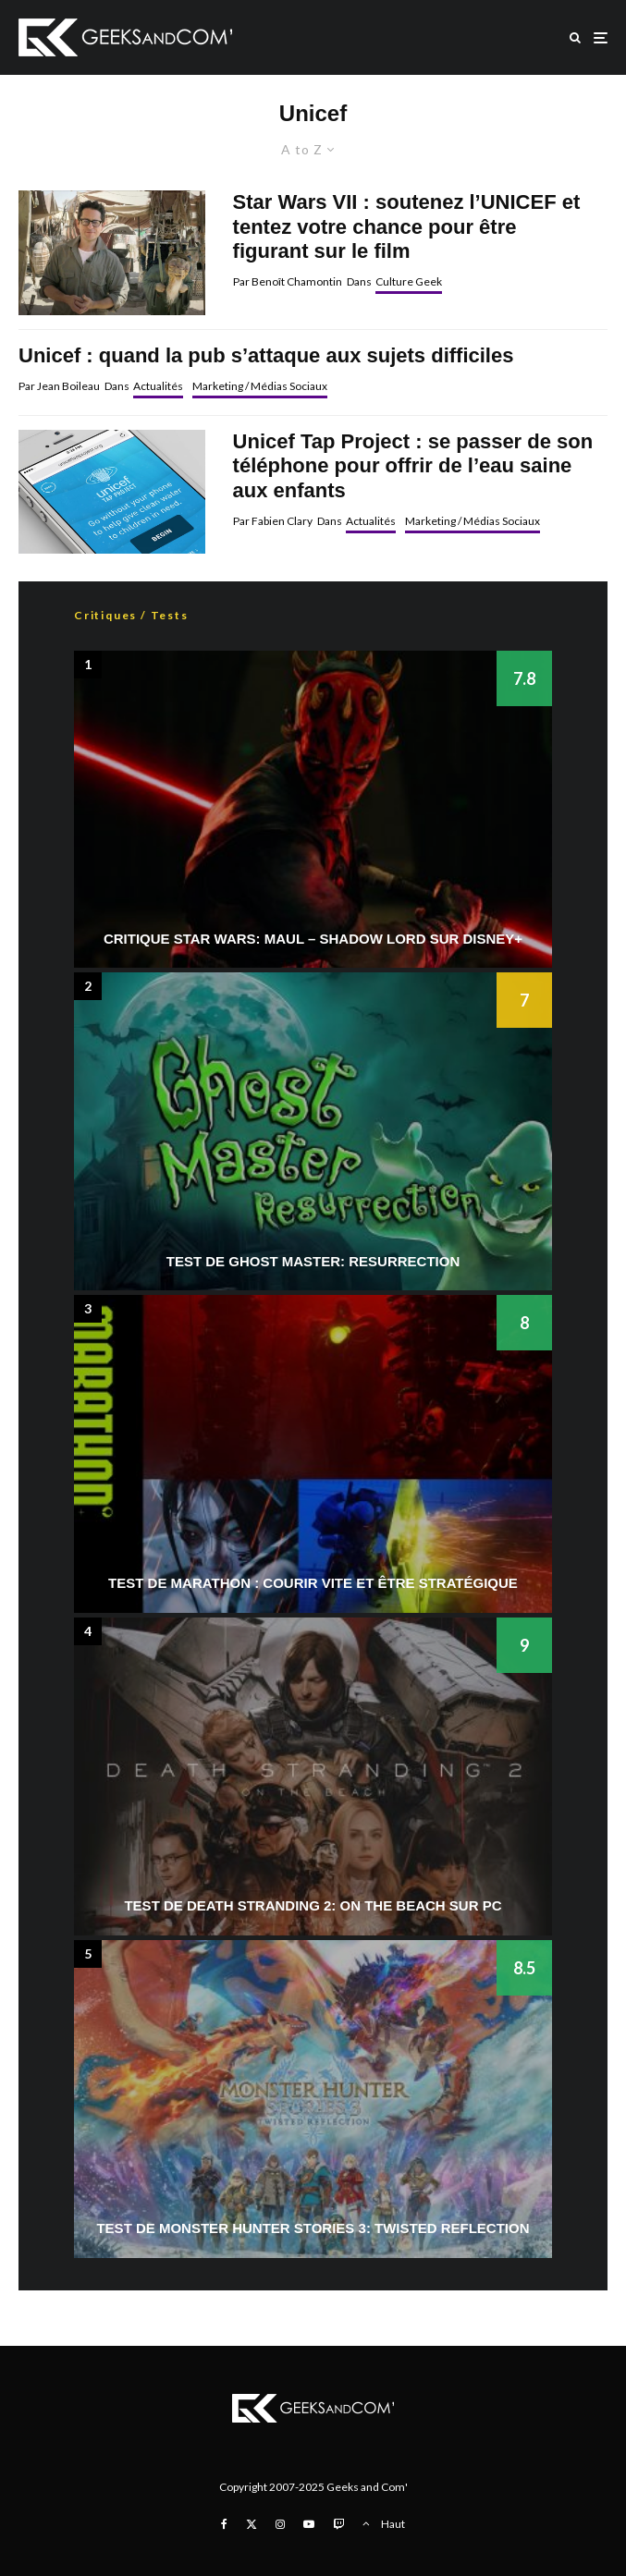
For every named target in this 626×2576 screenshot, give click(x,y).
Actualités (158, 386)
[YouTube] (309, 2524)
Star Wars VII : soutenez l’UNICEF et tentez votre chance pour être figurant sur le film (407, 226)
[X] (251, 2524)
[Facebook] (224, 2524)
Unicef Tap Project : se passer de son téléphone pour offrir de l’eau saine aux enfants (413, 466)
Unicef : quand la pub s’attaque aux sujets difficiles (265, 355)
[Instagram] (280, 2524)
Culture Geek (408, 281)
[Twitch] (338, 2524)
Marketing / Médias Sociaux (259, 386)
